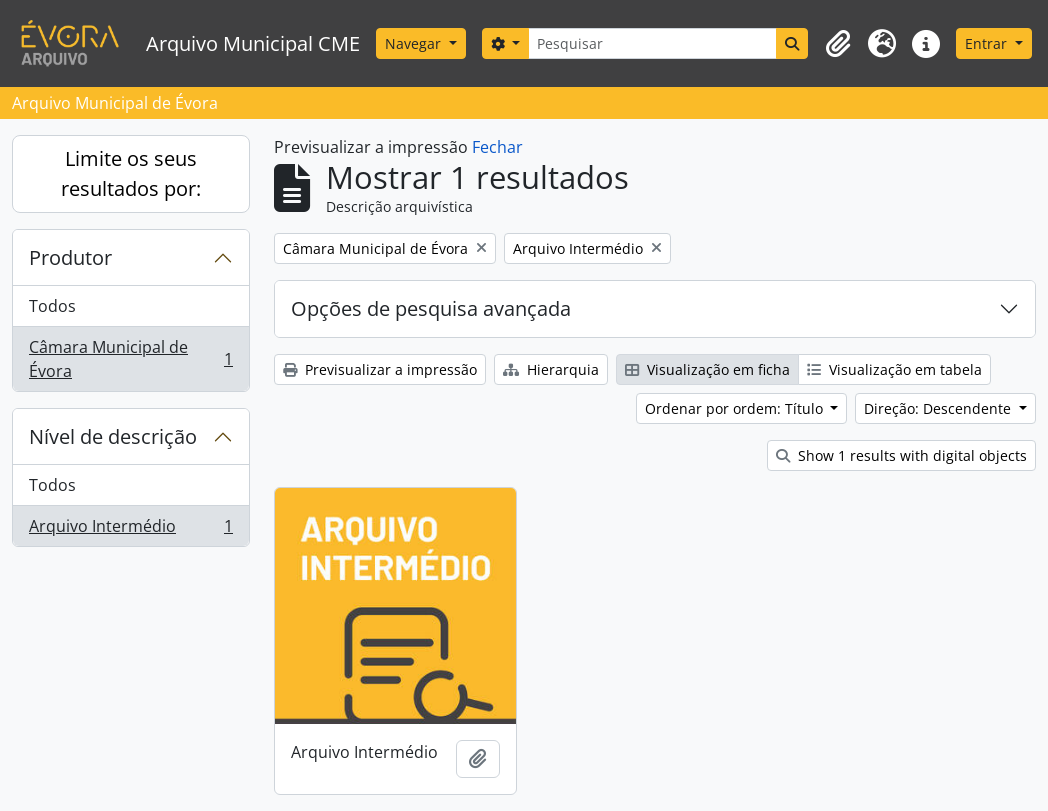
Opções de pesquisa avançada (431, 308)
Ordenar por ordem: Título (736, 408)
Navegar (415, 43)
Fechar (497, 147)
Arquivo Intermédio (130, 530)
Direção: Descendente (939, 408)
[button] (838, 44)
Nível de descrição (113, 436)
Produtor (70, 257)
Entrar (988, 43)
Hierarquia (551, 369)
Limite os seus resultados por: (131, 173)
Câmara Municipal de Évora (130, 359)
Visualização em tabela (894, 369)
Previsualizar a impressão (380, 369)
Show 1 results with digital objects (901, 455)
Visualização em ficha (707, 369)
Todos (52, 306)
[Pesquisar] (652, 43)
